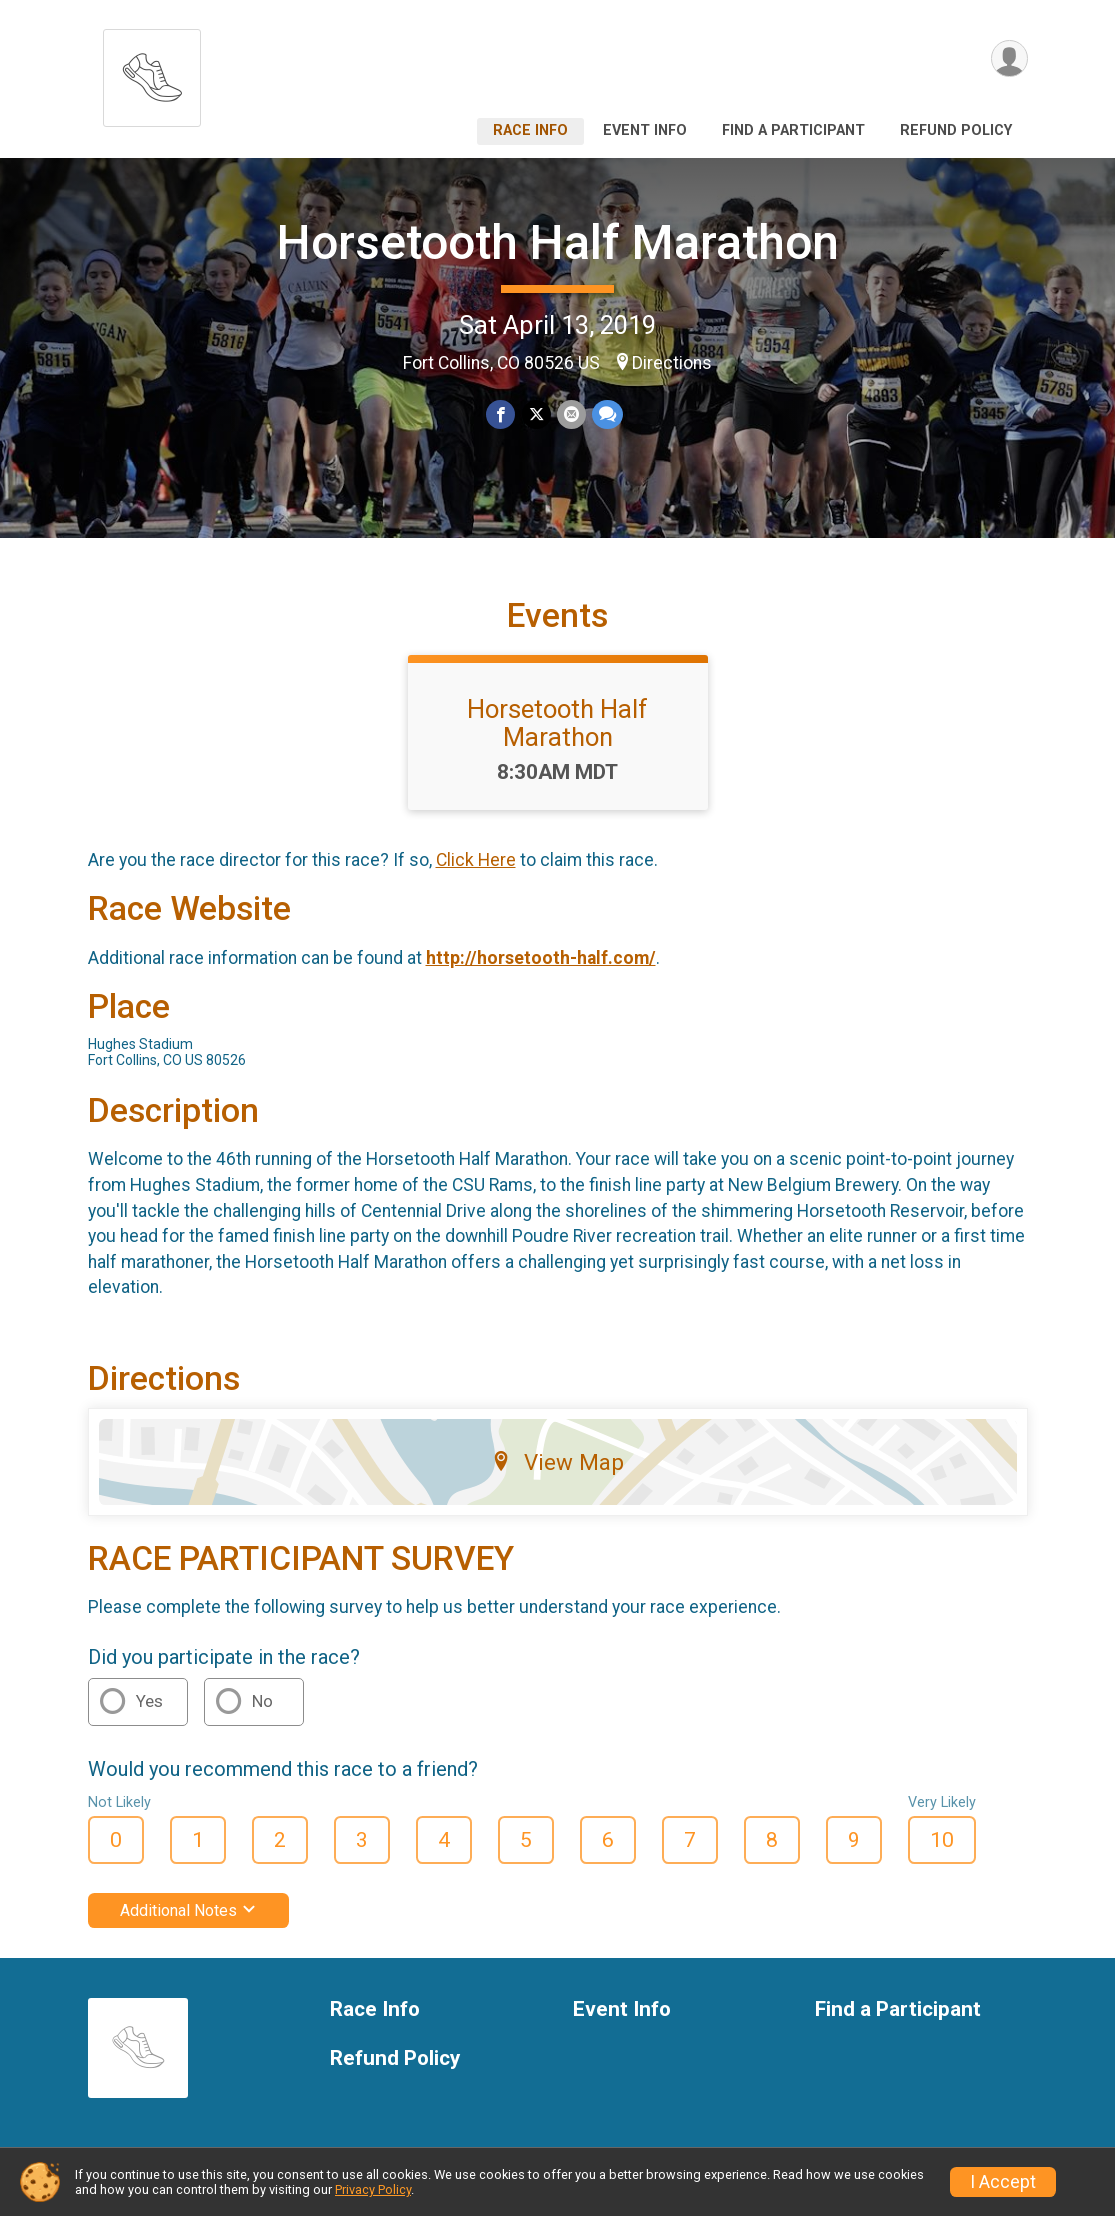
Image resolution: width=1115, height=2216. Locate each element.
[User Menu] (1009, 58)
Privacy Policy (373, 2189)
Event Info (645, 130)
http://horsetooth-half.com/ (541, 958)
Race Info (530, 130)
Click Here (476, 860)
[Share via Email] (571, 414)
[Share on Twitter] (536, 414)
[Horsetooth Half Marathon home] (152, 72)
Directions (672, 363)
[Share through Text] (607, 414)
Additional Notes (188, 1910)
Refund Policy (956, 130)
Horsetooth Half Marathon (558, 242)
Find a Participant (793, 130)
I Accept (1003, 2182)
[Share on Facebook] (501, 414)
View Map (557, 1462)
